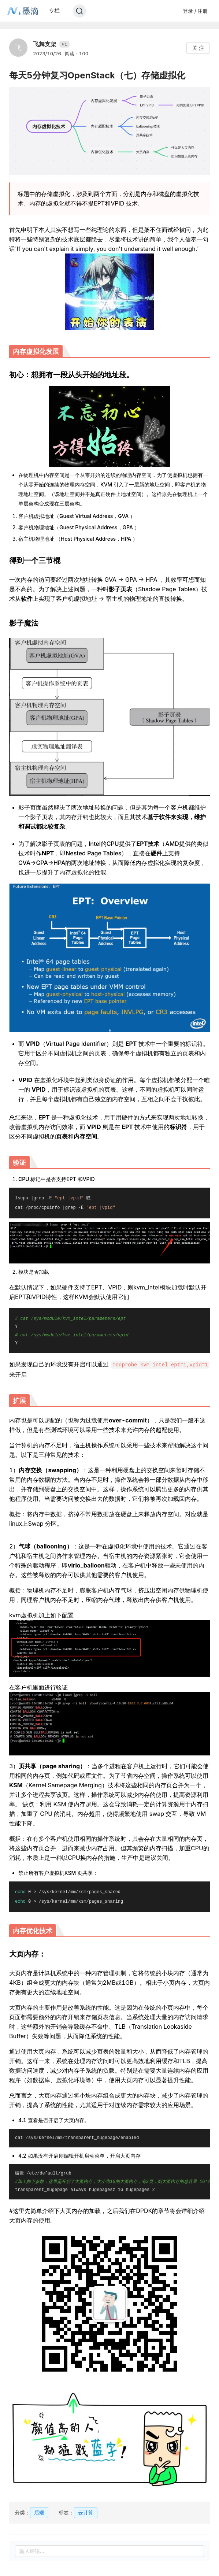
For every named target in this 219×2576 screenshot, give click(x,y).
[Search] (79, 11)
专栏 (54, 10)
